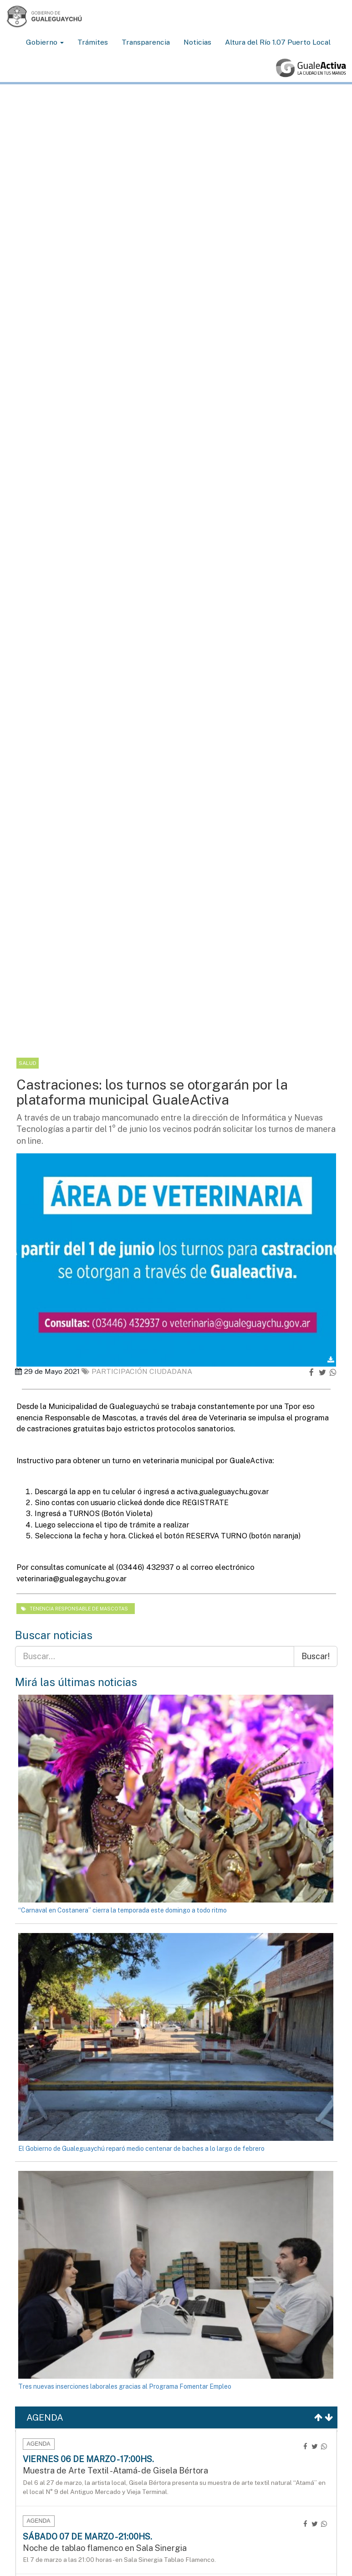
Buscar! (315, 1656)
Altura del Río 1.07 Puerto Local (278, 42)
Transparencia (146, 42)
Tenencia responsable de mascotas (74, 1608)
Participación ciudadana (137, 1371)
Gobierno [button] (45, 42)
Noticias (197, 42)
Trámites (92, 42)
